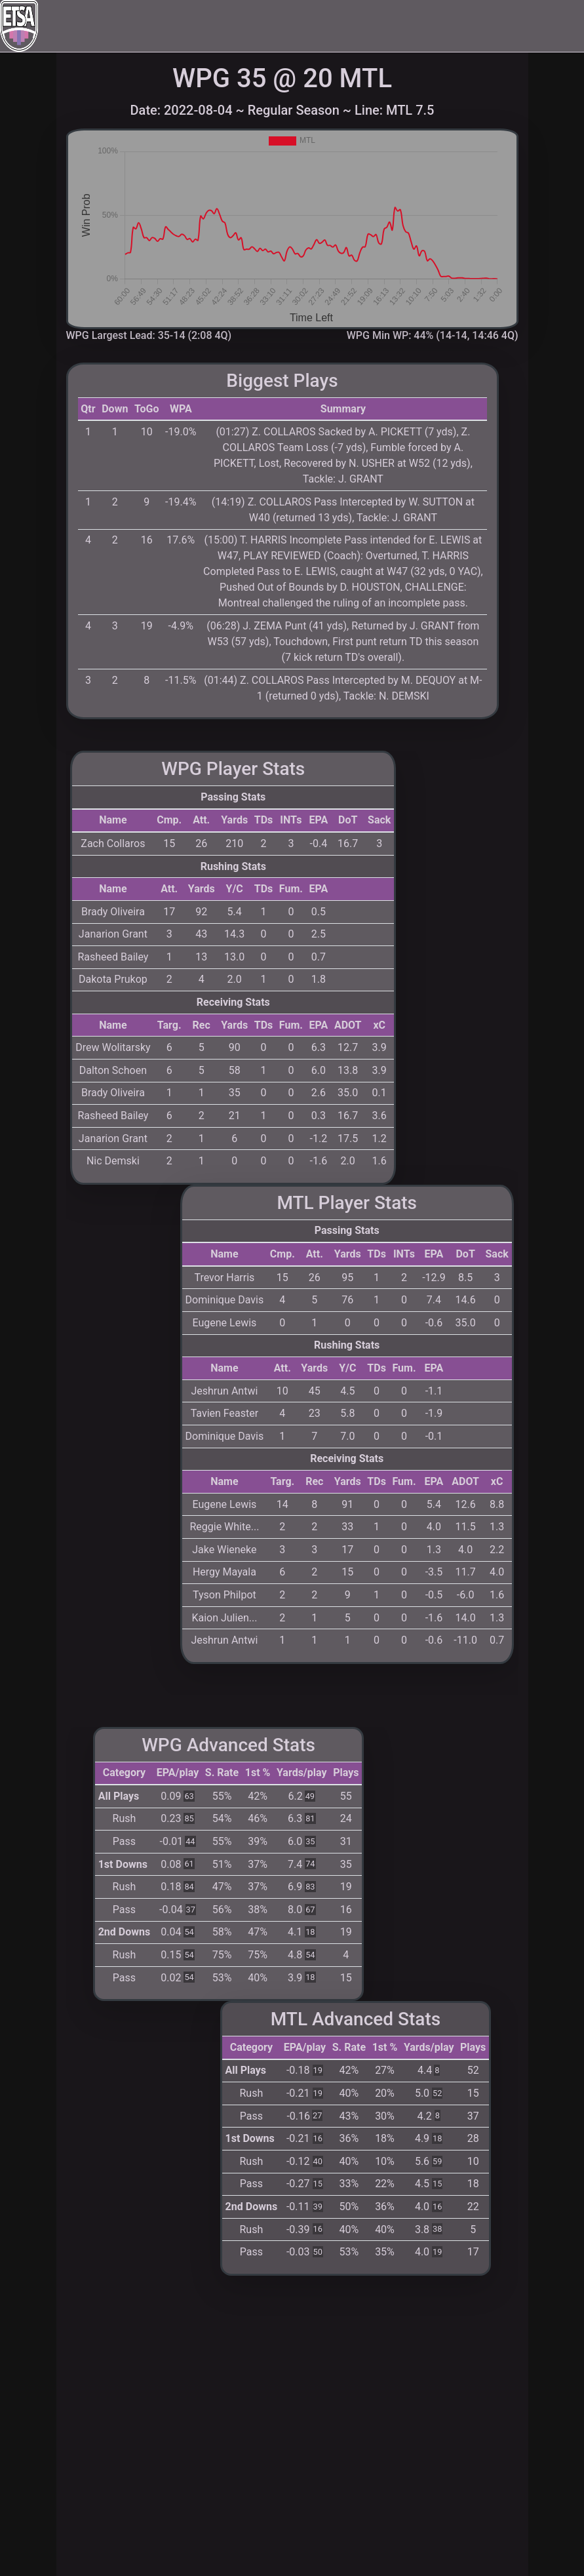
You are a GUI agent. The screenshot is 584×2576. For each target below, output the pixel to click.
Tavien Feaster (224, 1413)
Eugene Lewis (224, 1323)
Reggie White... (224, 1526)
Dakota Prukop (113, 979)
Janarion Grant (113, 934)
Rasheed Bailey (112, 957)
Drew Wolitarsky (112, 1047)
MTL (295, 1203)
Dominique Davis (224, 1300)
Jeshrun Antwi (224, 1391)
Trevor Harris (224, 1277)
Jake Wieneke (224, 1549)
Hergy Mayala (224, 1572)
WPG (181, 769)
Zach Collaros (113, 843)
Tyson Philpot (224, 1595)
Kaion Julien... (224, 1618)
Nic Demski (113, 1161)
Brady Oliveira (113, 911)
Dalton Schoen (113, 1070)
